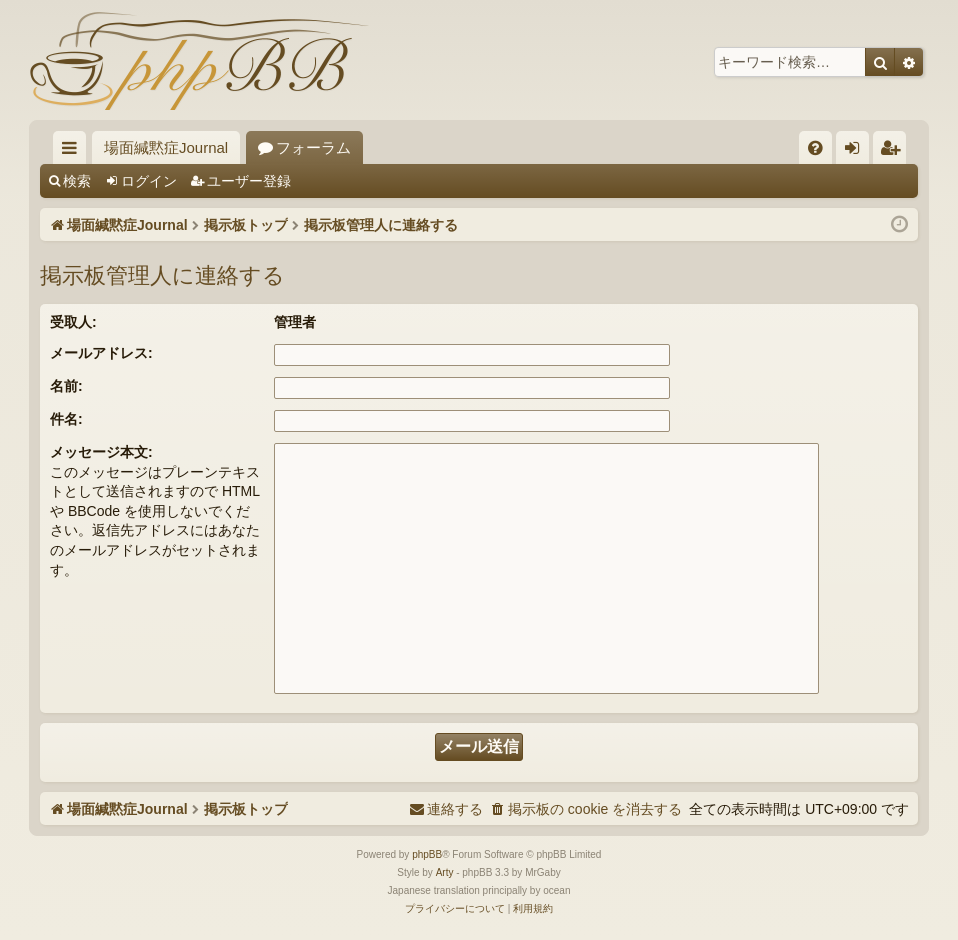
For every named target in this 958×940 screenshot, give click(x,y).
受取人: (73, 322)
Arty (445, 872)
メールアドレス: (101, 353)
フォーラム (313, 147)
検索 (77, 181)
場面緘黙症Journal (166, 147)
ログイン (149, 181)
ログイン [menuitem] (857, 151)
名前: (66, 386)
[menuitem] (815, 147)
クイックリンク (73, 151)
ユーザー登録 (249, 181)
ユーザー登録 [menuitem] (894, 151)
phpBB (427, 854)
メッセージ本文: (101, 452)
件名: (66, 419)
